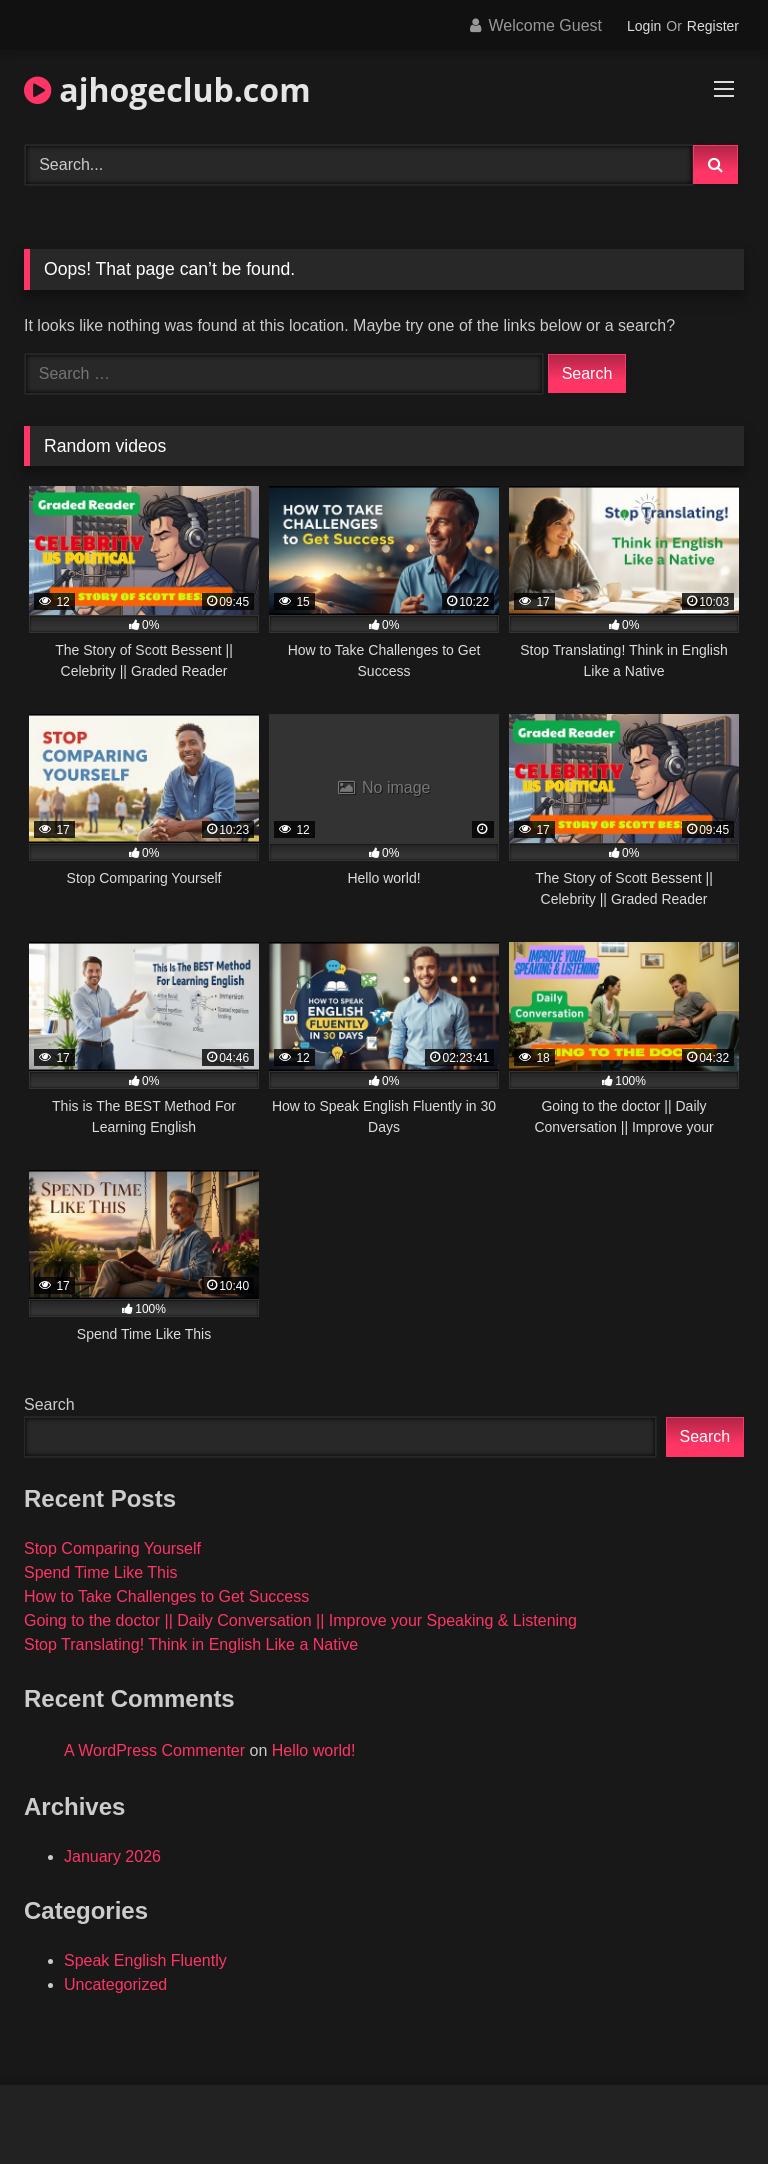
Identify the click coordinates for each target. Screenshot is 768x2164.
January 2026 (112, 1856)
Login (644, 26)
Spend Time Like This (101, 1572)
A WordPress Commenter (154, 1750)
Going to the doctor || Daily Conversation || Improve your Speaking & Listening (300, 1620)
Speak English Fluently (145, 1960)
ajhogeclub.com (167, 89)
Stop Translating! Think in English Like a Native (191, 1644)
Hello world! (314, 1750)
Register (713, 26)
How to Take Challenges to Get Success (166, 1596)
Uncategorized (115, 1984)
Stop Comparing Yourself (112, 1548)
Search (49, 1404)
